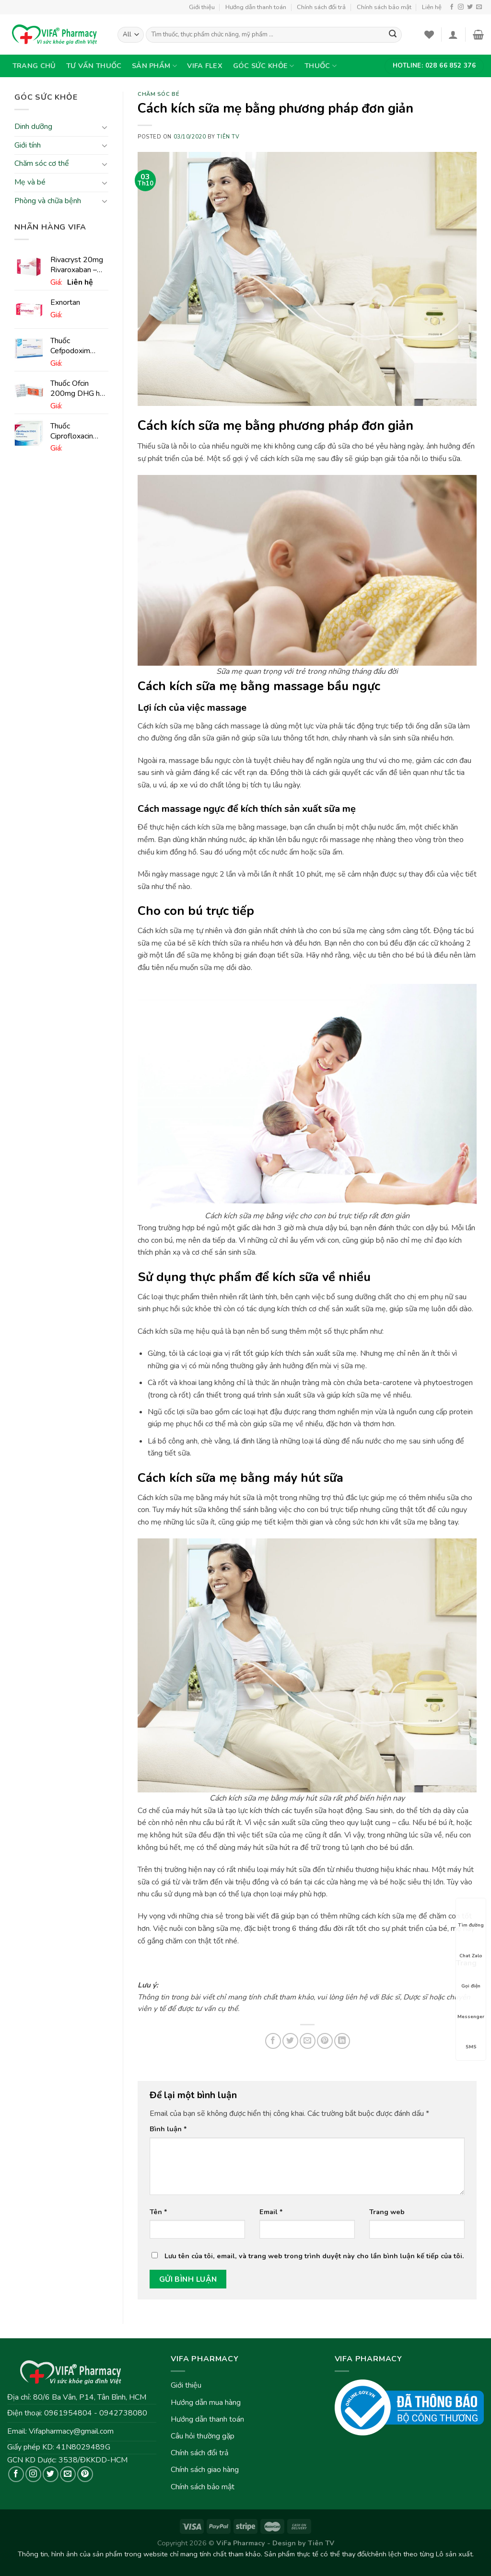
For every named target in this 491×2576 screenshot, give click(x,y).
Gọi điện (470, 1977)
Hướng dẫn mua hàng (206, 2402)
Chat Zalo (470, 1947)
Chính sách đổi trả (321, 7)
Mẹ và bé (30, 182)
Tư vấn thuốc (93, 65)
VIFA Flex (204, 65)
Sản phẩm (154, 65)
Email (271, 2212)
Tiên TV (228, 136)
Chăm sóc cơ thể (41, 164)
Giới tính (27, 145)
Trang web (387, 2212)
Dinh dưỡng (33, 127)
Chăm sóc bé (158, 94)
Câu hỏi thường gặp (202, 2436)
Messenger (470, 2008)
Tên (158, 2212)
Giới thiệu (202, 7)
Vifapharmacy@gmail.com (71, 2431)
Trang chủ (34, 65)
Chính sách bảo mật (384, 7)
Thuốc (320, 65)
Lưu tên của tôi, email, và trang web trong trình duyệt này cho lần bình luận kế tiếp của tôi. (314, 2256)
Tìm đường (471, 1917)
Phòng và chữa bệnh (47, 201)
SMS (470, 2038)
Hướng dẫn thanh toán (255, 7)
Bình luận (168, 2129)
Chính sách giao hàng (205, 2469)
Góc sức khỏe (263, 65)
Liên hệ (432, 7)
